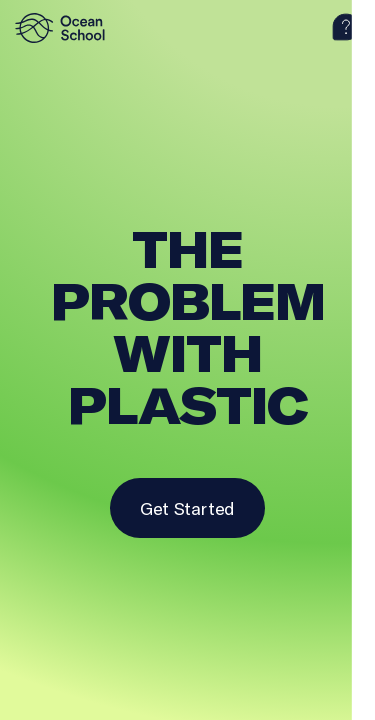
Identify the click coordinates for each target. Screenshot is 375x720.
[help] (346, 28)
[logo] (65, 28)
